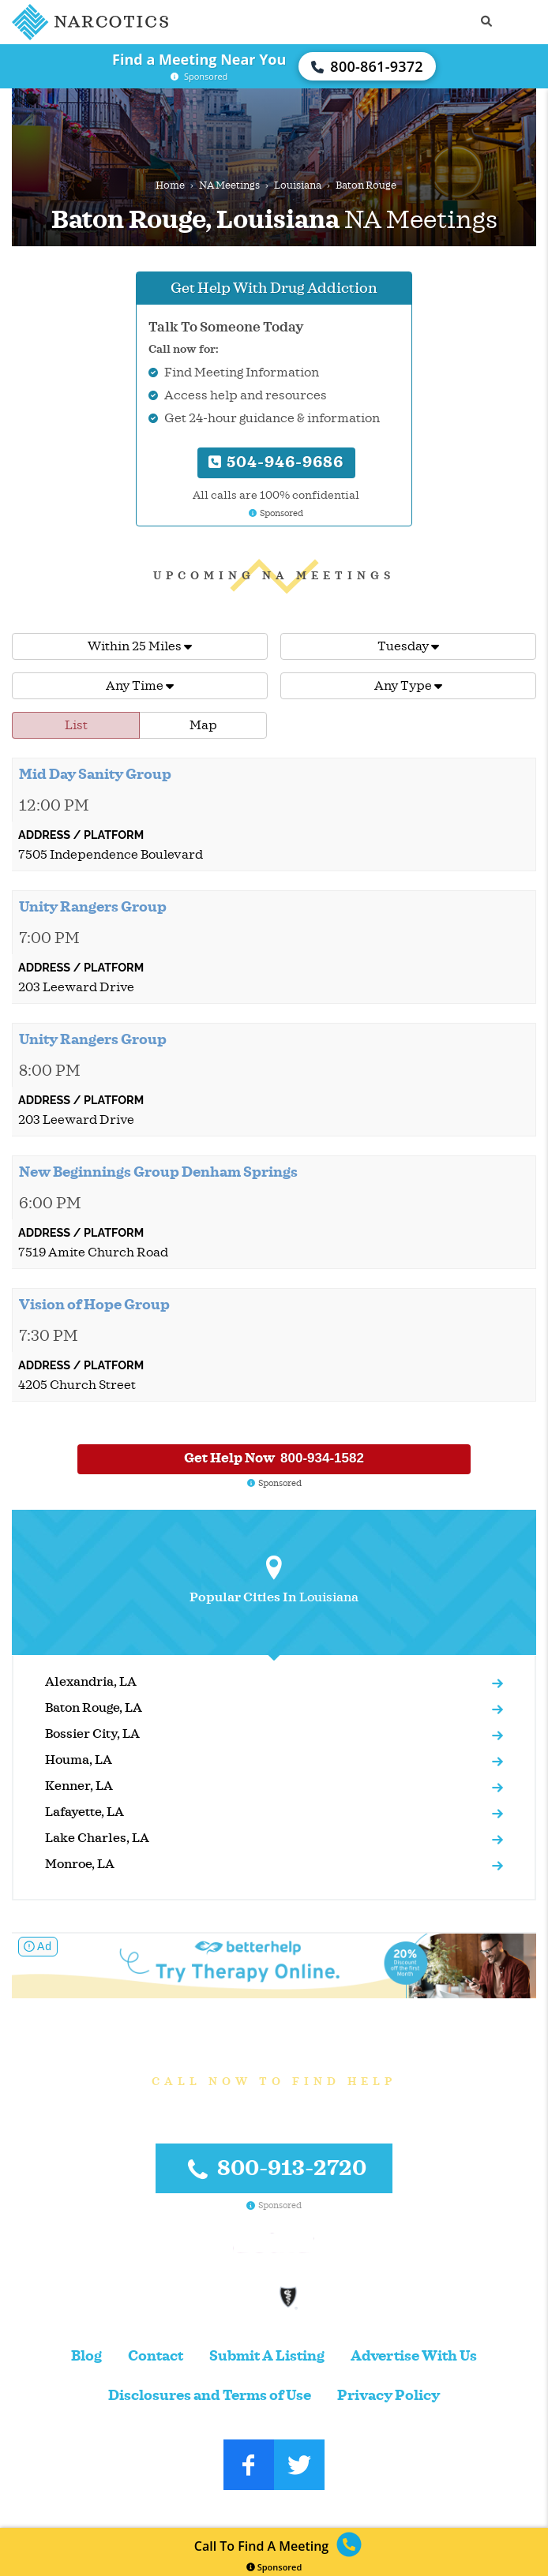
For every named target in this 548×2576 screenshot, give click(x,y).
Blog (86, 2356)
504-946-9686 (275, 462)
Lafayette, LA (84, 1812)
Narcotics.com (237, 2508)
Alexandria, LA (91, 1682)
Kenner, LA (79, 1786)
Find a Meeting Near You (199, 59)
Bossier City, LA (92, 1734)
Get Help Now (274, 1458)
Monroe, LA (79, 1864)
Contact (155, 2356)
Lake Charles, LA (97, 1838)
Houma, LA (78, 1760)
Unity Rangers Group (93, 906)
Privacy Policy (388, 2396)
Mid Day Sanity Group (95, 774)
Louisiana (297, 185)
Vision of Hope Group (94, 1304)
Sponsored (274, 2567)
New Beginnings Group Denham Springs (158, 1172)
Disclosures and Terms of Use (209, 2396)
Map (203, 725)
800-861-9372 (367, 66)
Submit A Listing (267, 2356)
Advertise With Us (414, 2356)
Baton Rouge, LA (93, 1708)
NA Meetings (229, 185)
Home (170, 185)
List (76, 725)
